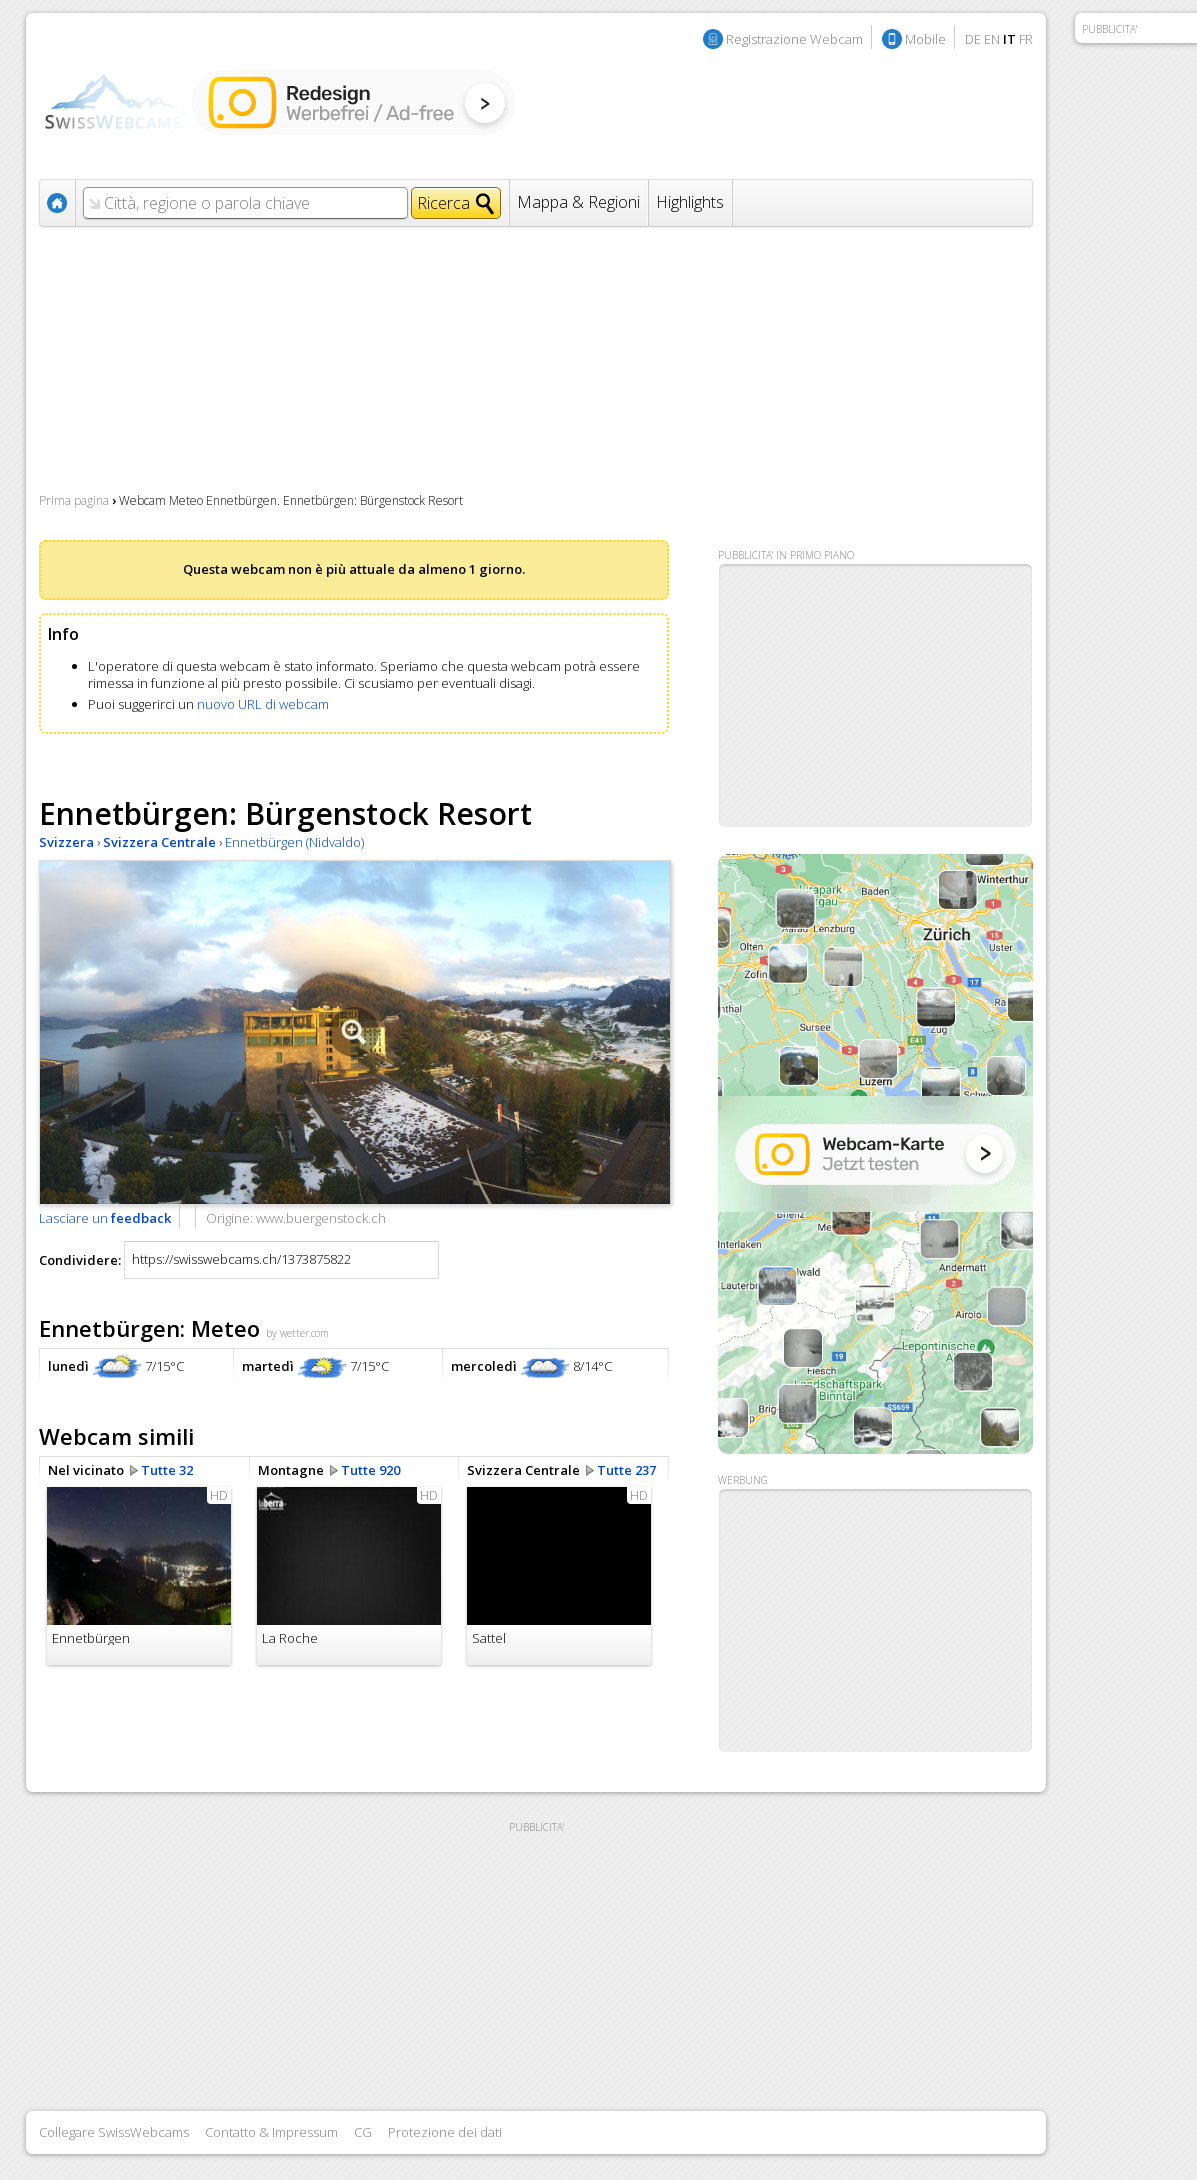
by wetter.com (297, 1333)
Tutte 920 (370, 1470)
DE (973, 39)
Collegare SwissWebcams (114, 2132)
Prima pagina (74, 500)
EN (992, 39)
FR (1026, 39)
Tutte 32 (167, 1470)
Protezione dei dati (445, 2132)
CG (363, 2132)
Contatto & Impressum (271, 2132)
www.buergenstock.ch (321, 1218)
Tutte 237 (626, 1470)
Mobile (925, 39)
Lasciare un (105, 1218)
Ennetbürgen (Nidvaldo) (294, 842)
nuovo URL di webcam (263, 704)
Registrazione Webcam (794, 39)
